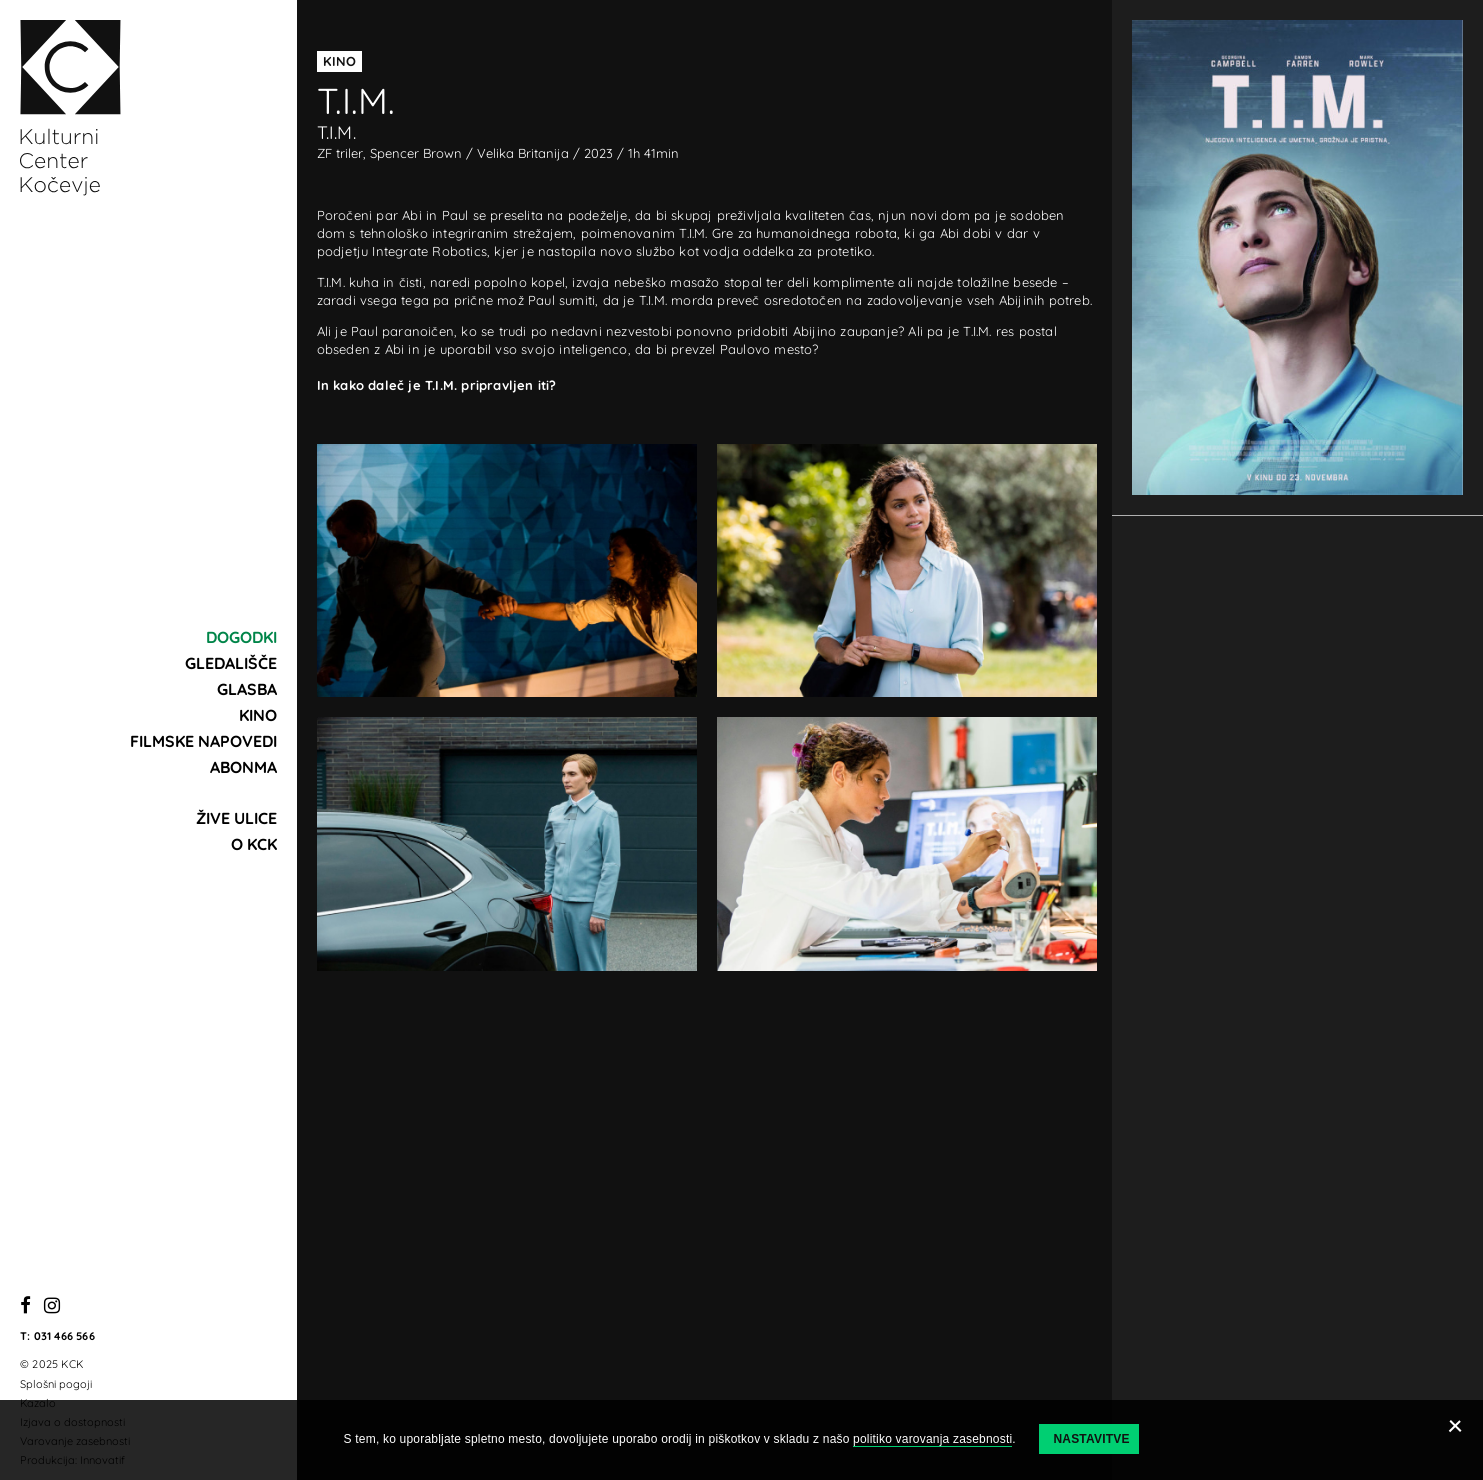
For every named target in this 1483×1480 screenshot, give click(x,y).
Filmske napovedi (203, 741)
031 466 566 (64, 1336)
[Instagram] (52, 1306)
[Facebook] (25, 1306)
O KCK (254, 844)
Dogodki (241, 637)
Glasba (247, 689)
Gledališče (231, 663)
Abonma (243, 767)
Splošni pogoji (56, 1384)
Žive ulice (236, 818)
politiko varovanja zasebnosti (932, 1439)
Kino (258, 715)
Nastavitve (1091, 1439)
